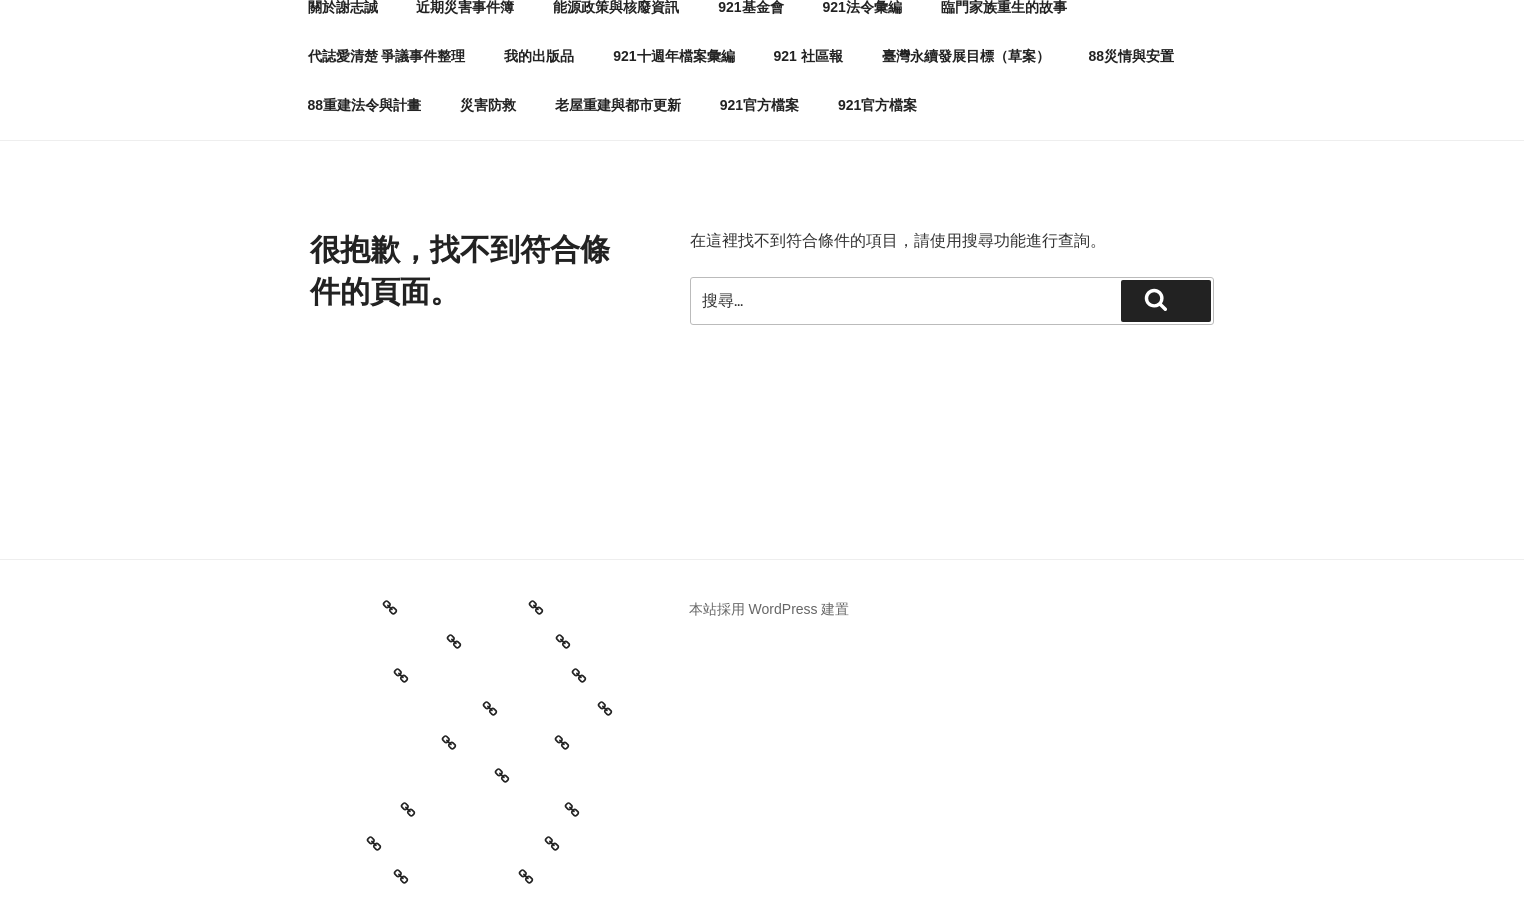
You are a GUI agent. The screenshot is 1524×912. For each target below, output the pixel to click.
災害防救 (488, 105)
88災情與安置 (1131, 56)
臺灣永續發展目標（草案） (966, 56)
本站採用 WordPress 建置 (769, 609)
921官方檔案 (759, 105)
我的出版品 (539, 56)
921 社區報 (807, 56)
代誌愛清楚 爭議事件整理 (387, 56)
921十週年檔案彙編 (673, 56)
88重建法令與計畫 (365, 105)
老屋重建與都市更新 (618, 105)
